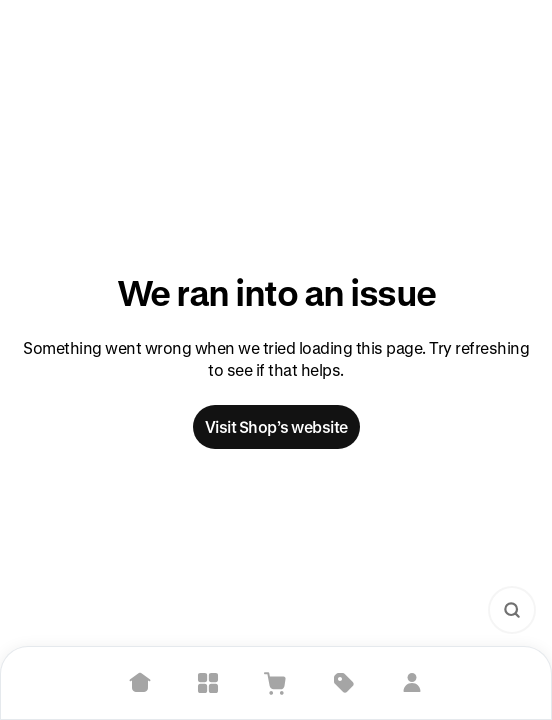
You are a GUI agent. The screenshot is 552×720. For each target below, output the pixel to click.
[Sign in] (412, 683)
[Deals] (344, 683)
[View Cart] (276, 683)
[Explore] (208, 683)
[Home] (140, 683)
